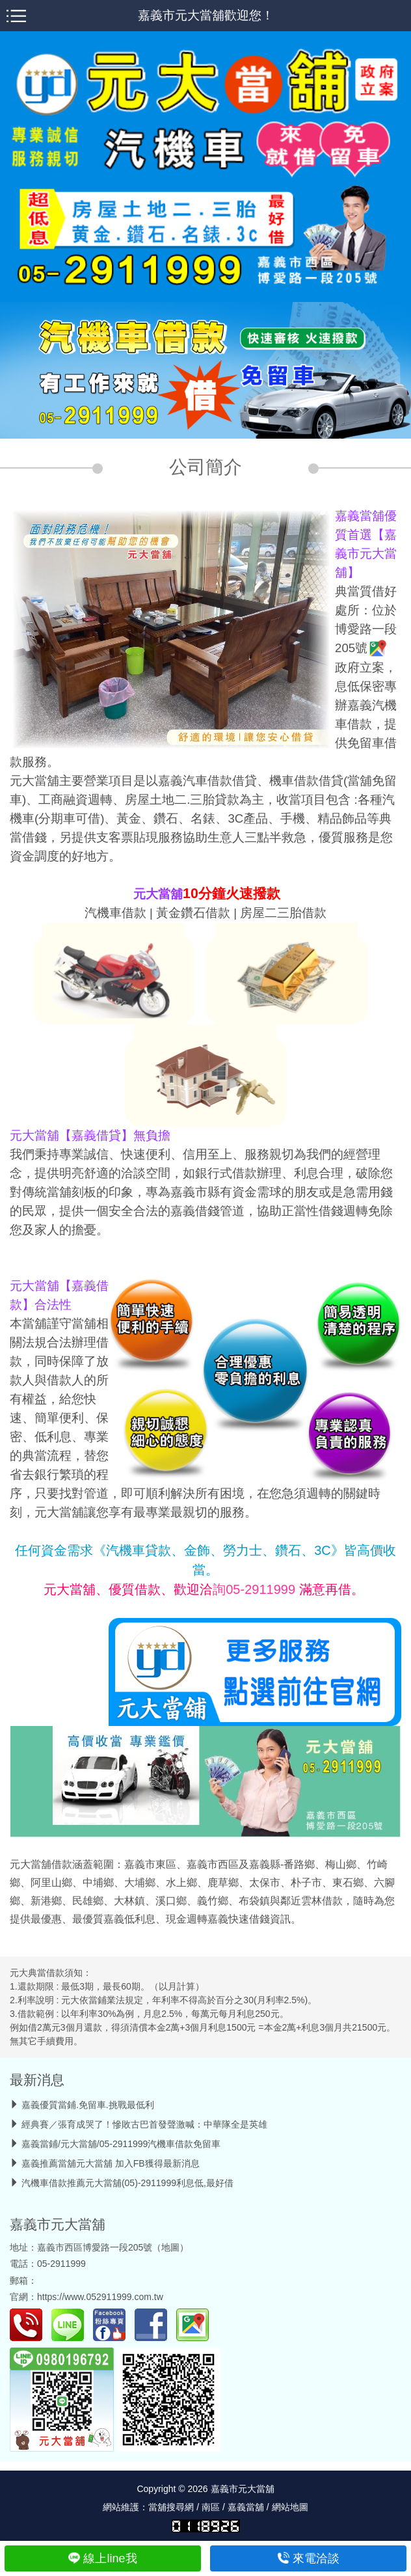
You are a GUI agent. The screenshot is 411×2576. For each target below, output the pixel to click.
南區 (211, 2507)
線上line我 (102, 2558)
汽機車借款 (115, 913)
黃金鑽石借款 (193, 913)
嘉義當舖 (246, 2507)
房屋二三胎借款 (283, 913)
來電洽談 (308, 2558)
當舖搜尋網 (171, 2507)
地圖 (170, 2247)
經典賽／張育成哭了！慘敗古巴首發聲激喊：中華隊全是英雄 (144, 2124)
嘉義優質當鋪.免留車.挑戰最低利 (87, 2105)
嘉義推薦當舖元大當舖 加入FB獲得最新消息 (110, 2163)
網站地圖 (290, 2507)
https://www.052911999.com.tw (100, 2297)
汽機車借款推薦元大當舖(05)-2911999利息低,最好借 (127, 2183)
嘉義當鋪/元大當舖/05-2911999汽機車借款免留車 (121, 2144)
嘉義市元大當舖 (57, 2224)
